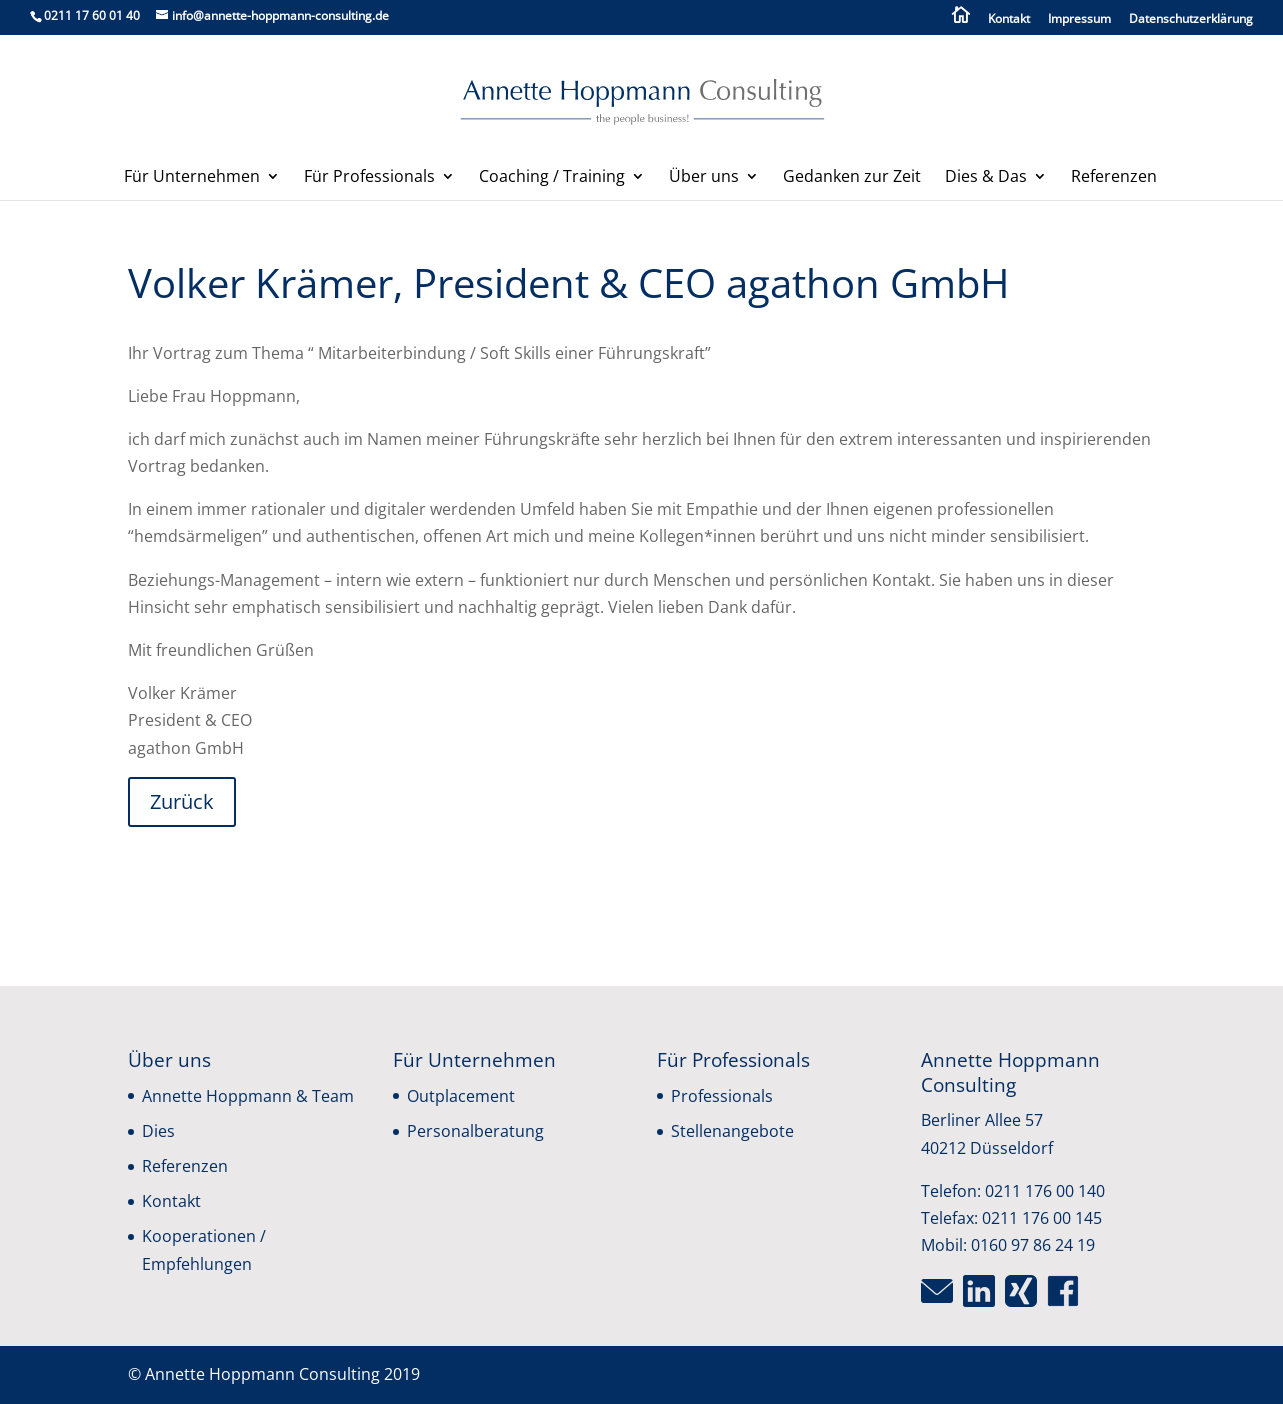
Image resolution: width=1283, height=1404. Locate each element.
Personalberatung (475, 1131)
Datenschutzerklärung (1191, 20)
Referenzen (1114, 178)
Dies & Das (986, 178)
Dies (158, 1131)
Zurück (182, 801)
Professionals (722, 1096)
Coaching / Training (552, 178)
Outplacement (461, 1096)
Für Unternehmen (192, 178)
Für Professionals (369, 178)
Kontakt (1009, 20)
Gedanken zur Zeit (852, 178)
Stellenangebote (732, 1131)
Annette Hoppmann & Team (248, 1096)
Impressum (1079, 20)
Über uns (704, 178)
